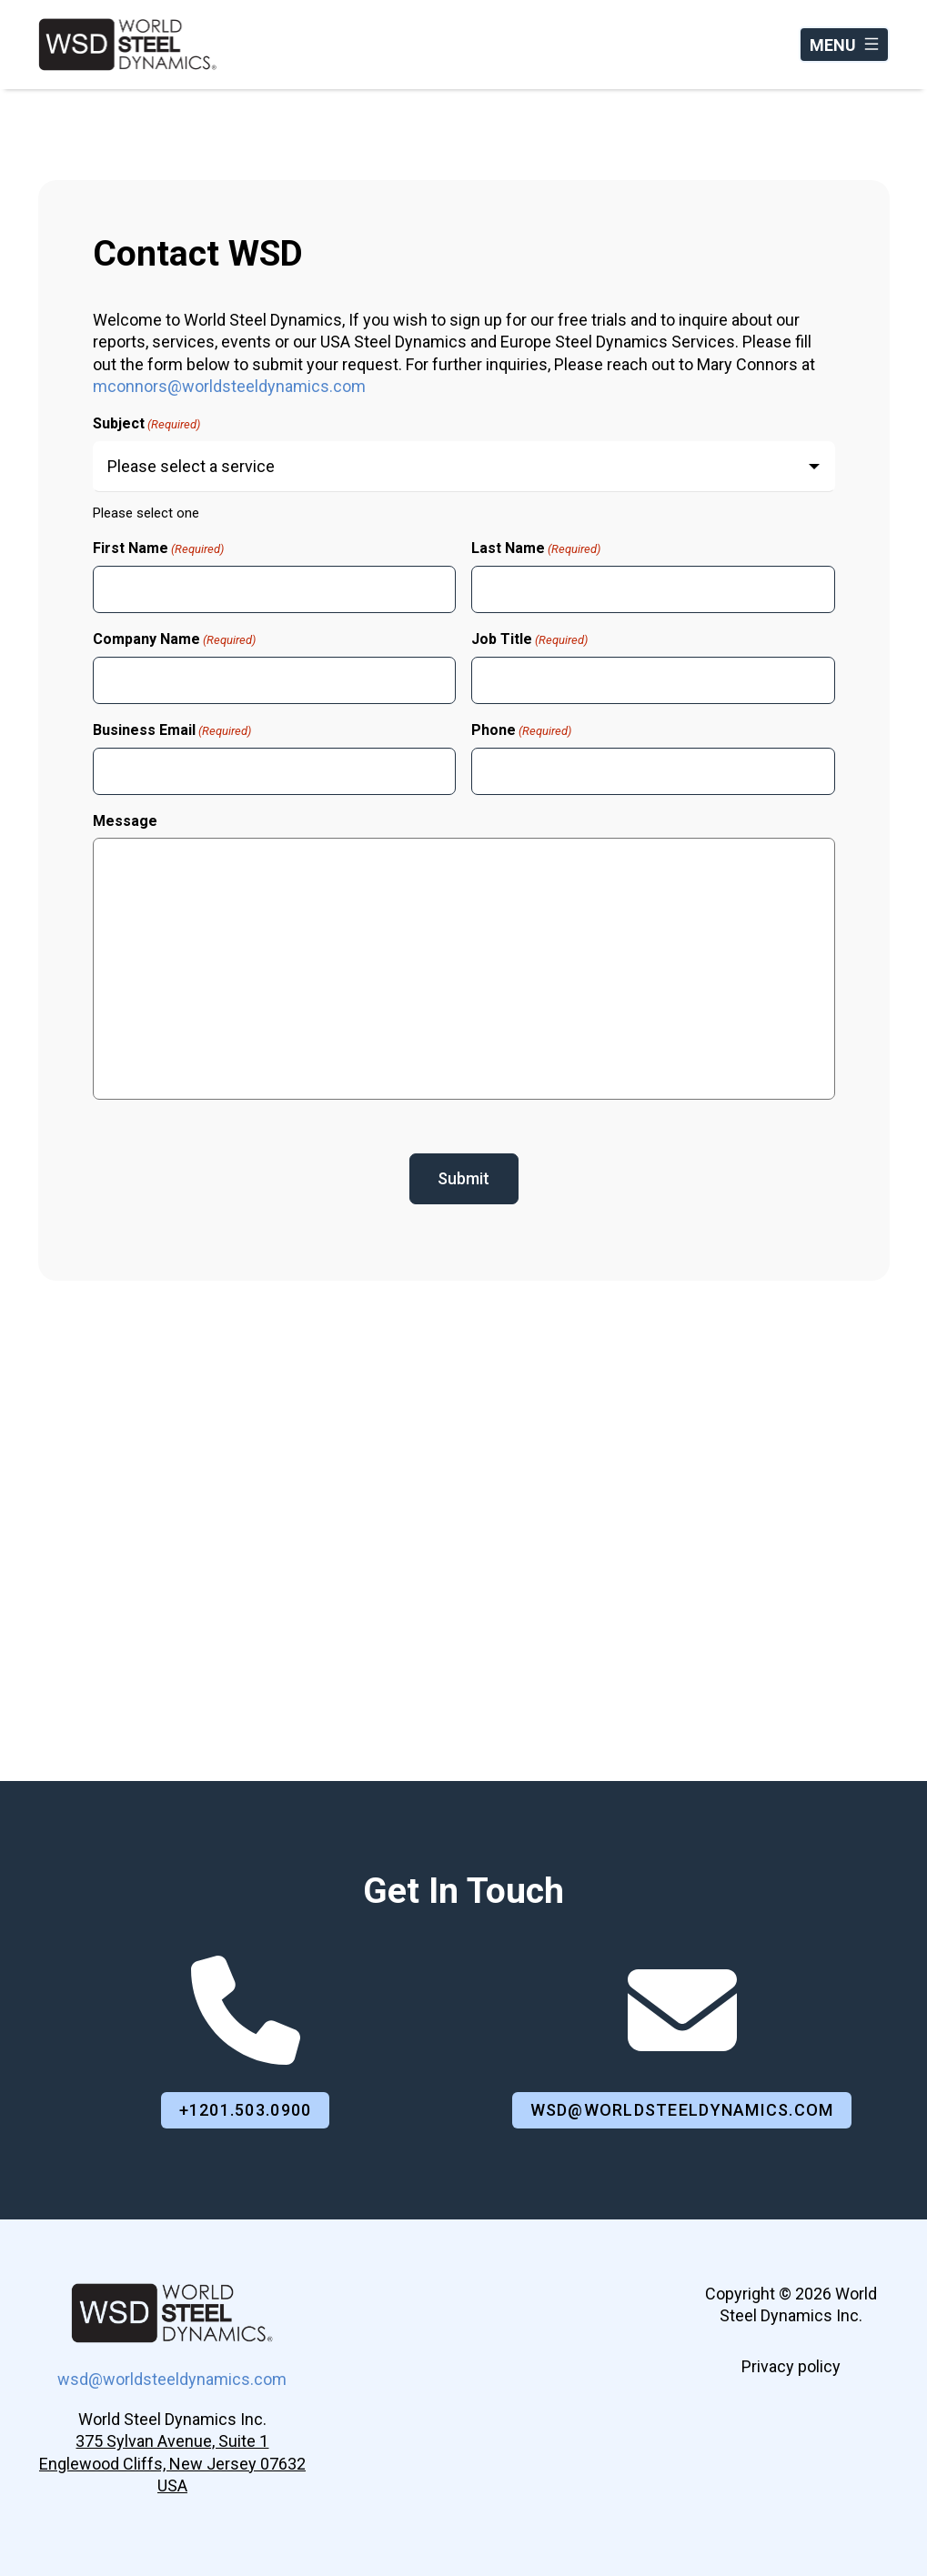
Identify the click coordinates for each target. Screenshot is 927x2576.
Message (125, 821)
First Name (158, 548)
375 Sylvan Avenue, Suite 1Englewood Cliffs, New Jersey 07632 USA (172, 2463)
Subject (146, 424)
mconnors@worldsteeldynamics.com (229, 386)
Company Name (174, 639)
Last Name (535, 548)
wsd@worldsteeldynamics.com (682, 2109)
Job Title (529, 639)
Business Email (172, 730)
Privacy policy (791, 2366)
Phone (521, 730)
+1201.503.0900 (245, 2109)
